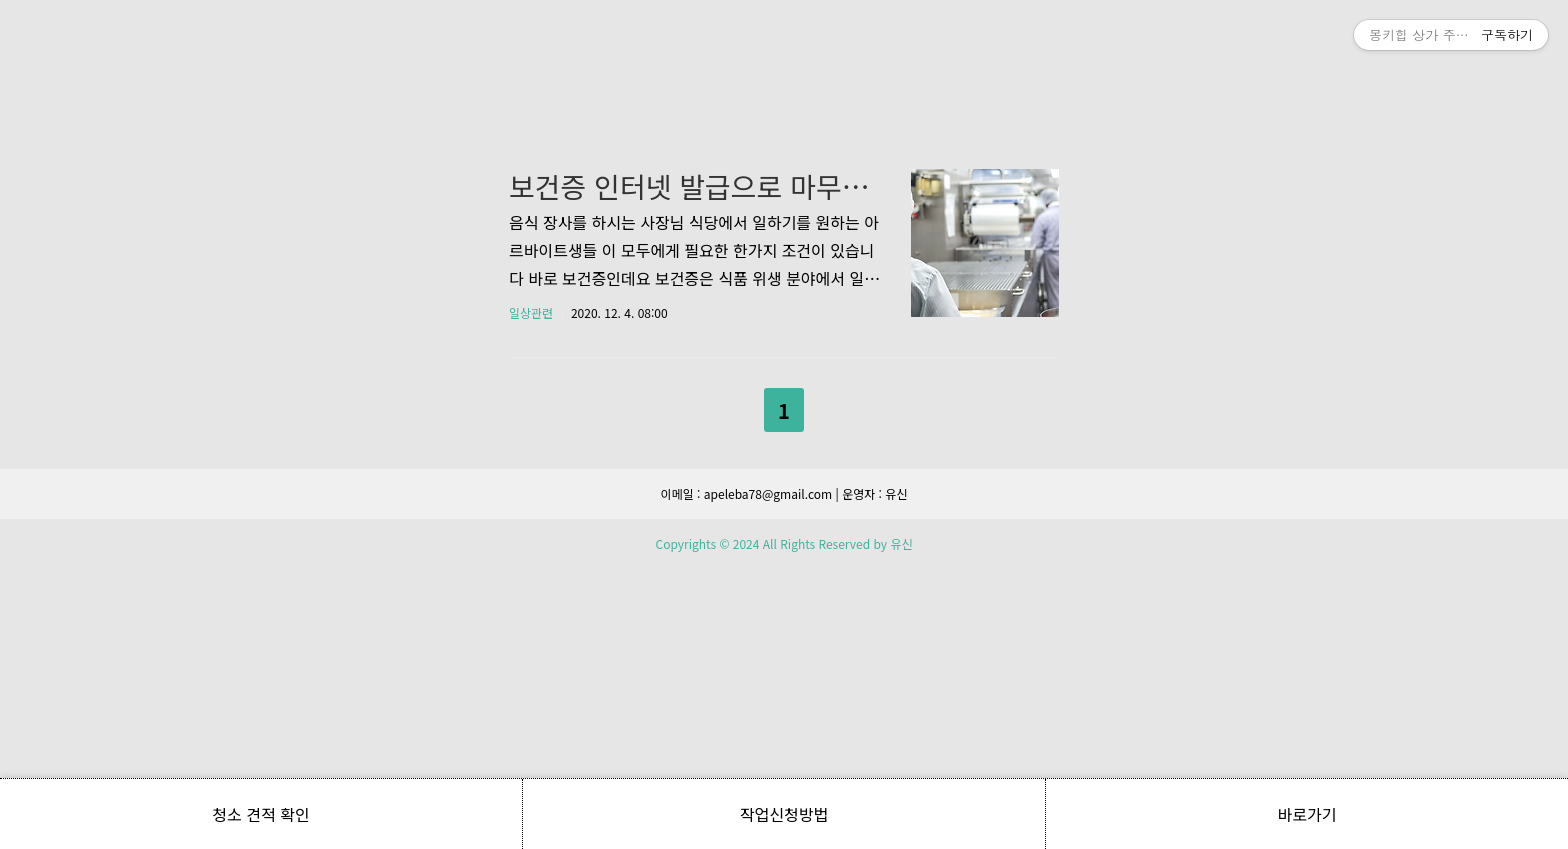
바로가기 (1307, 814)
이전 (732, 686)
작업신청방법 (784, 814)
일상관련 (531, 592)
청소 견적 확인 (260, 814)
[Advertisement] (784, 190)
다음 (836, 686)
